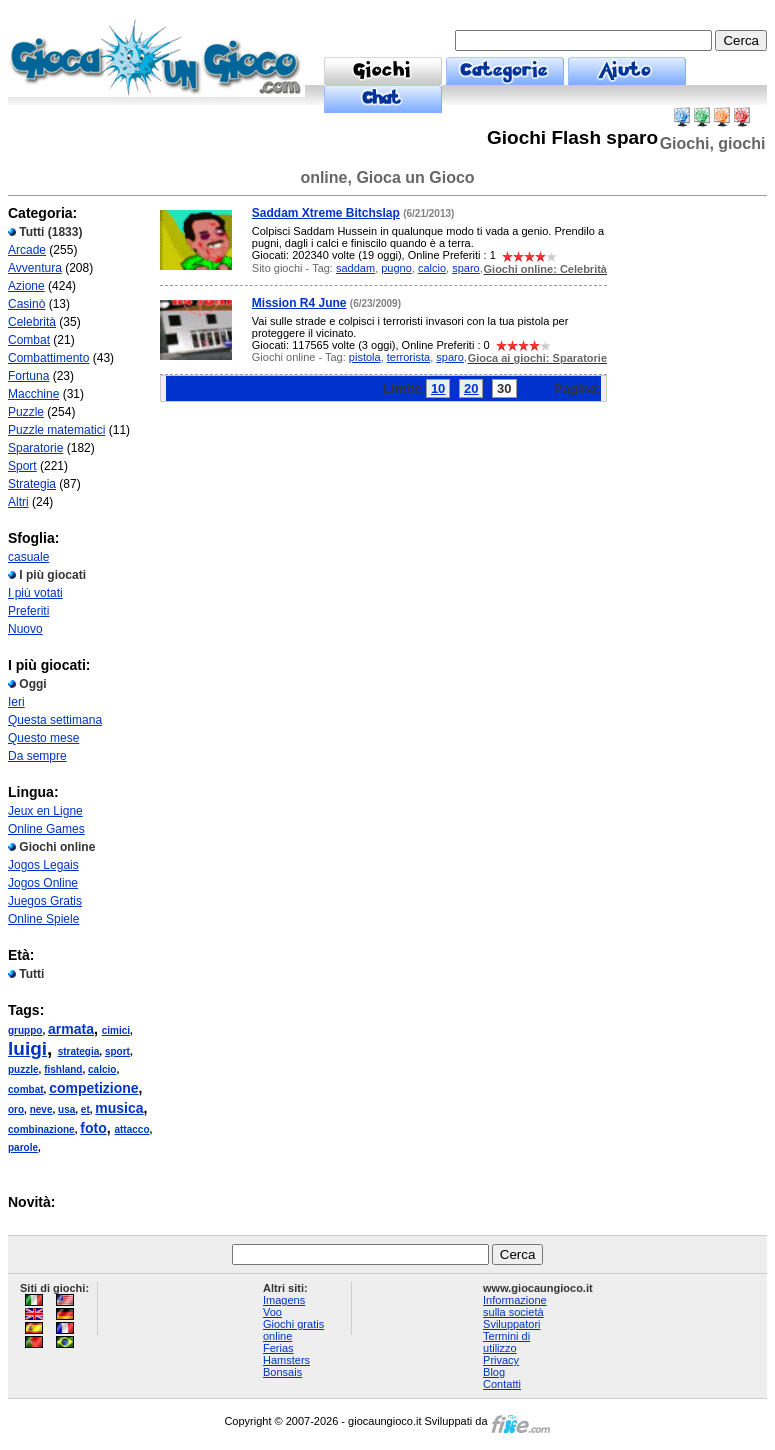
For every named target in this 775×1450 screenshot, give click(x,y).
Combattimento (48, 358)
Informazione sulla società (515, 1306)
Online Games (46, 829)
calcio (102, 1069)
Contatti (502, 1384)
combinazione (41, 1129)
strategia (79, 1051)
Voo (272, 1312)
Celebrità (32, 322)
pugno (396, 268)
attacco (131, 1129)
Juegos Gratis (45, 901)
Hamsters (286, 1360)
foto (93, 1128)
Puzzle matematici (56, 430)
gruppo (25, 1030)
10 (438, 388)
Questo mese (43, 738)
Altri (18, 502)
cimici (116, 1030)
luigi (27, 1048)
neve (41, 1109)
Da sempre (37, 756)
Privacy (501, 1360)
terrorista (408, 357)
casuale (28, 557)
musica (119, 1108)
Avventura (35, 268)
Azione (26, 286)
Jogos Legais (43, 865)
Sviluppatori (511, 1324)
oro (16, 1109)
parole (23, 1147)
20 (471, 388)
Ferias (278, 1348)
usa (66, 1109)
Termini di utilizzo (506, 1342)
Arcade (27, 250)
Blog (494, 1372)
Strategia (32, 484)
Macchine (33, 394)
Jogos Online (43, 883)
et (85, 1109)
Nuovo (25, 629)
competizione (93, 1088)
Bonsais (282, 1372)
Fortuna (28, 376)
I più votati (35, 593)
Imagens (284, 1300)
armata (71, 1029)
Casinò (26, 304)
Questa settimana (55, 720)
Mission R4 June (299, 303)
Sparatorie (35, 448)
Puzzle (26, 412)
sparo (466, 268)
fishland (63, 1069)
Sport (22, 466)
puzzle (23, 1069)
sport (117, 1051)
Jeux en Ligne (45, 811)
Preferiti (28, 611)
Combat (29, 340)
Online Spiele (43, 919)
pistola (365, 357)
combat (26, 1089)
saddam (355, 268)
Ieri (16, 702)
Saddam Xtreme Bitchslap (326, 213)
